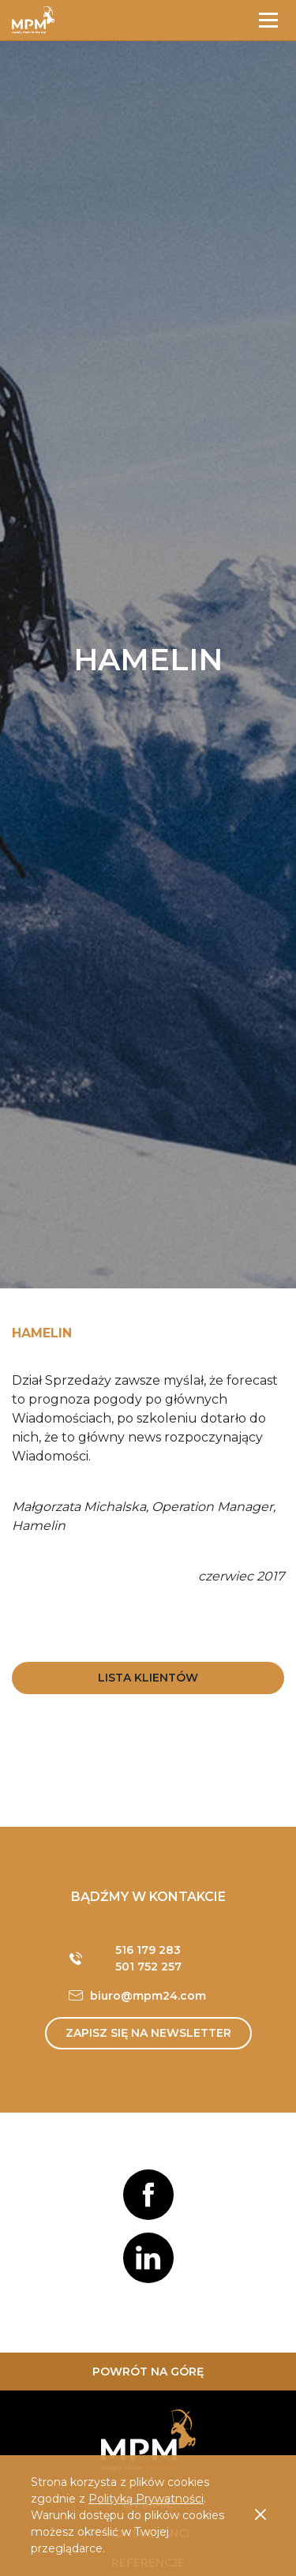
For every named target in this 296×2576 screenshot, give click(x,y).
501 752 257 (148, 1966)
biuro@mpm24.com (148, 1996)
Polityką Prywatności (146, 2499)
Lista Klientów (148, 1677)
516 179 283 (148, 1950)
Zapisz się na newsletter (148, 2033)
